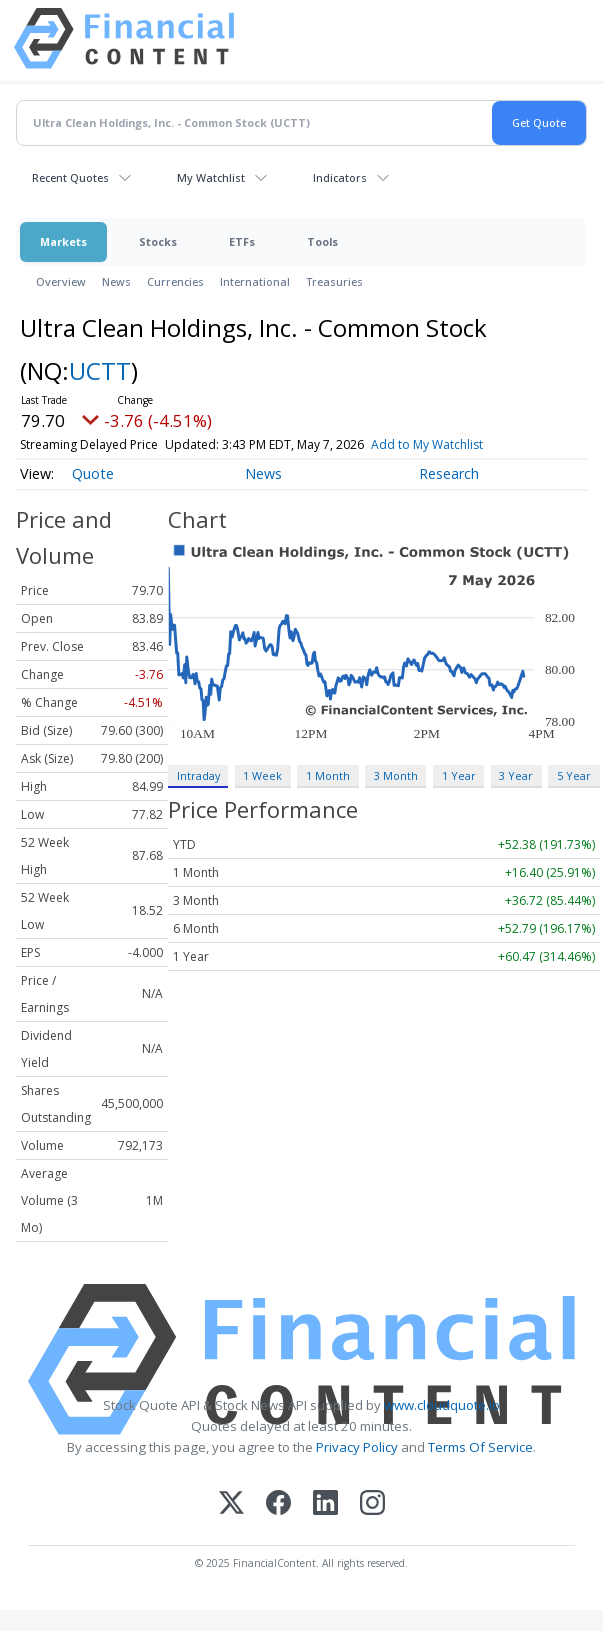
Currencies (175, 281)
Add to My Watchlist (427, 444)
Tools (322, 241)
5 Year (574, 775)
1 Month (328, 775)
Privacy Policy (357, 1447)
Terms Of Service (480, 1447)
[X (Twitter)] (231, 1504)
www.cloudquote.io (442, 1405)
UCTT (100, 370)
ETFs (242, 241)
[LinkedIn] (325, 1504)
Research (449, 473)
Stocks (158, 241)
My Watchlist (211, 177)
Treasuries (334, 281)
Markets (63, 241)
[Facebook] (278, 1504)
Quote (93, 473)
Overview (61, 281)
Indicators (340, 177)
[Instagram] (372, 1504)
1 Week (262, 775)
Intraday (198, 775)
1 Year (459, 775)
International (255, 281)
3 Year (516, 775)
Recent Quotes (70, 177)
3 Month (396, 775)
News (116, 281)
